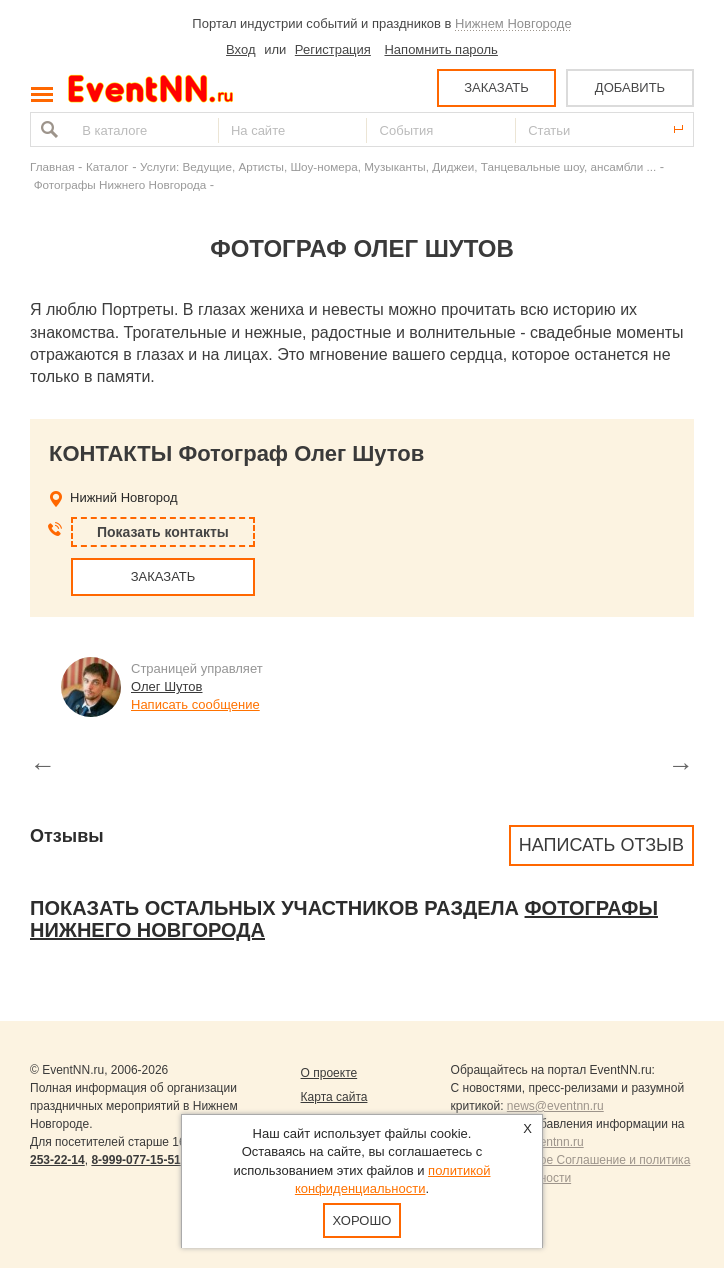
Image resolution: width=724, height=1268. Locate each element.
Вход (240, 49)
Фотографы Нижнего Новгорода (120, 184)
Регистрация (333, 49)
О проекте (329, 1073)
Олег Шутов (167, 686)
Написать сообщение (195, 704)
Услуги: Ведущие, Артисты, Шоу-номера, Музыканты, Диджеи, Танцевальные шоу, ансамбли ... (398, 166)
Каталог (107, 166)
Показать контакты (163, 532)
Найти (47, 129)
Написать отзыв (601, 845)
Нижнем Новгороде (513, 23)
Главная (52, 166)
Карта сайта (334, 1097)
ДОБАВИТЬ (630, 87)
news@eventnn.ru (555, 1106)
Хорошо (362, 1220)
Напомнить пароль (440, 49)
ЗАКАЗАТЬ (496, 87)
